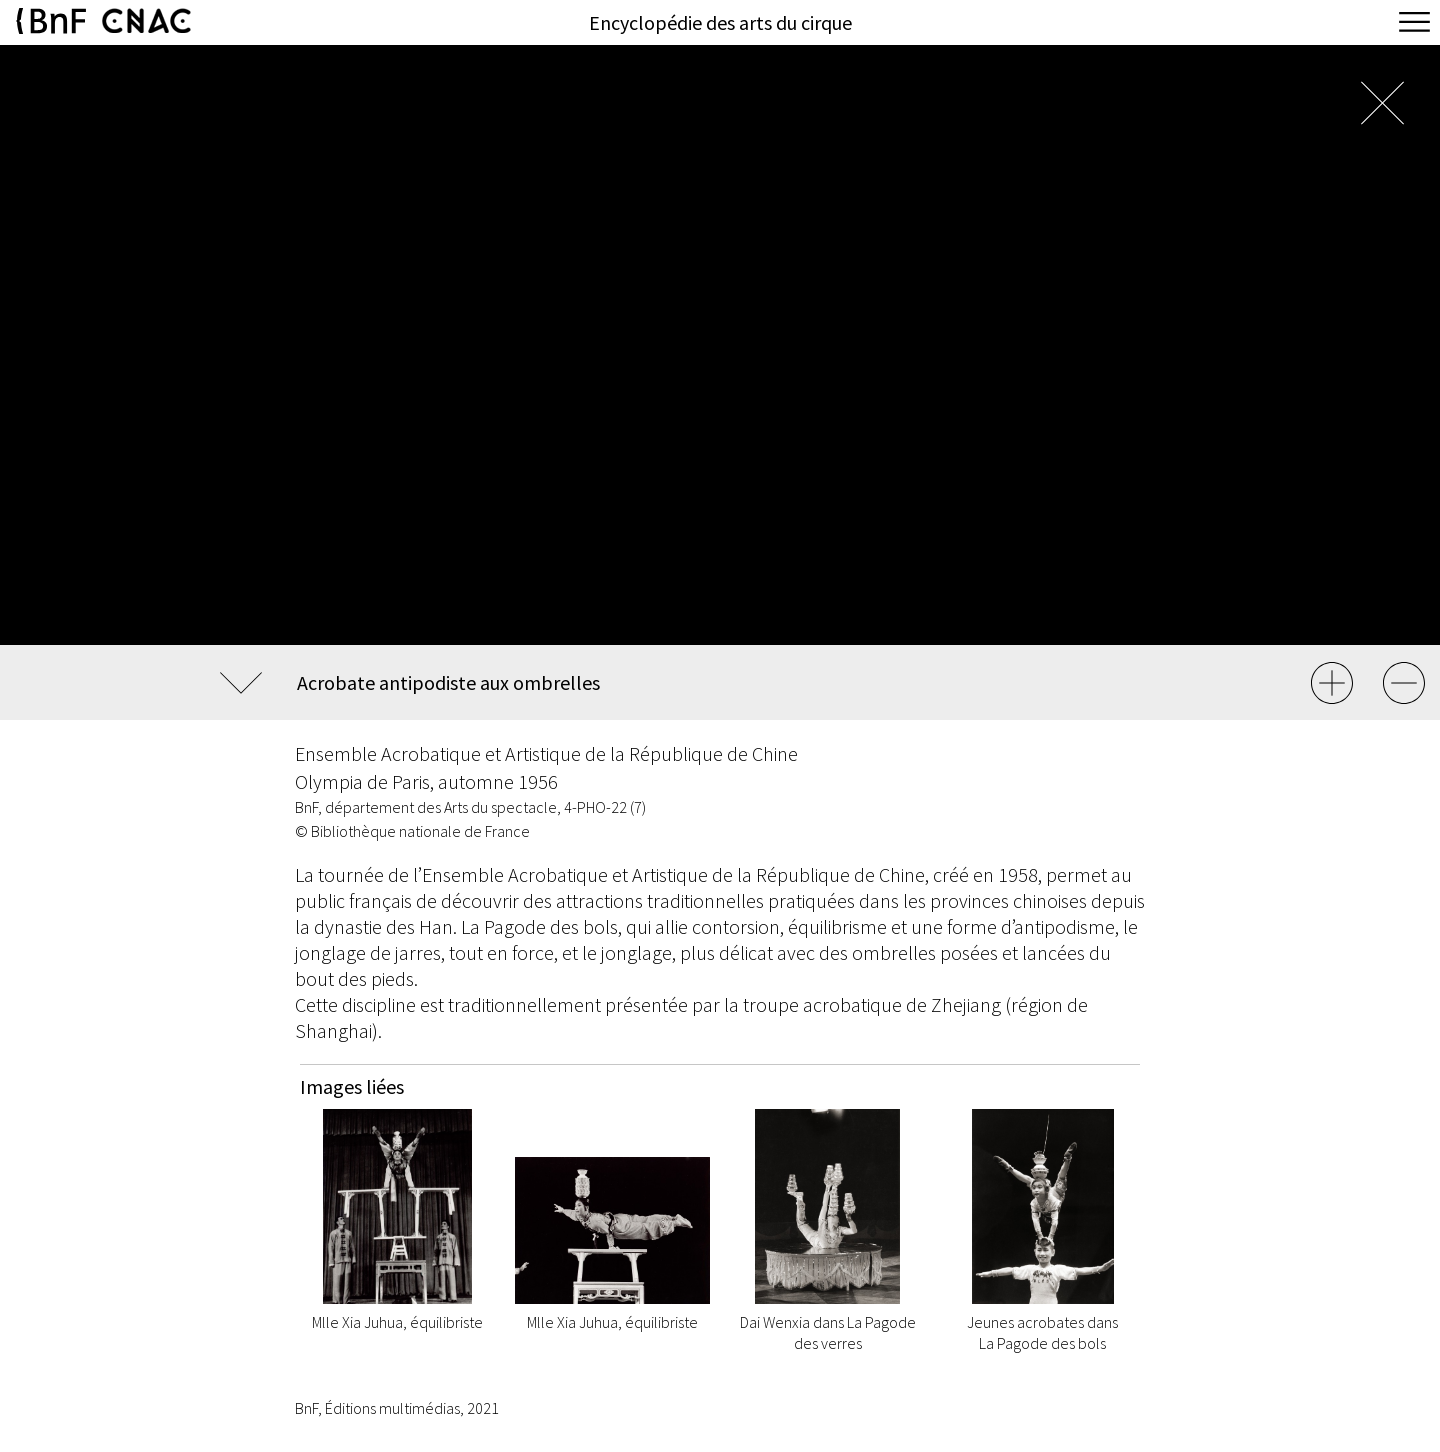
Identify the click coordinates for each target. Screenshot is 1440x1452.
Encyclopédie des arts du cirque (720, 22)
